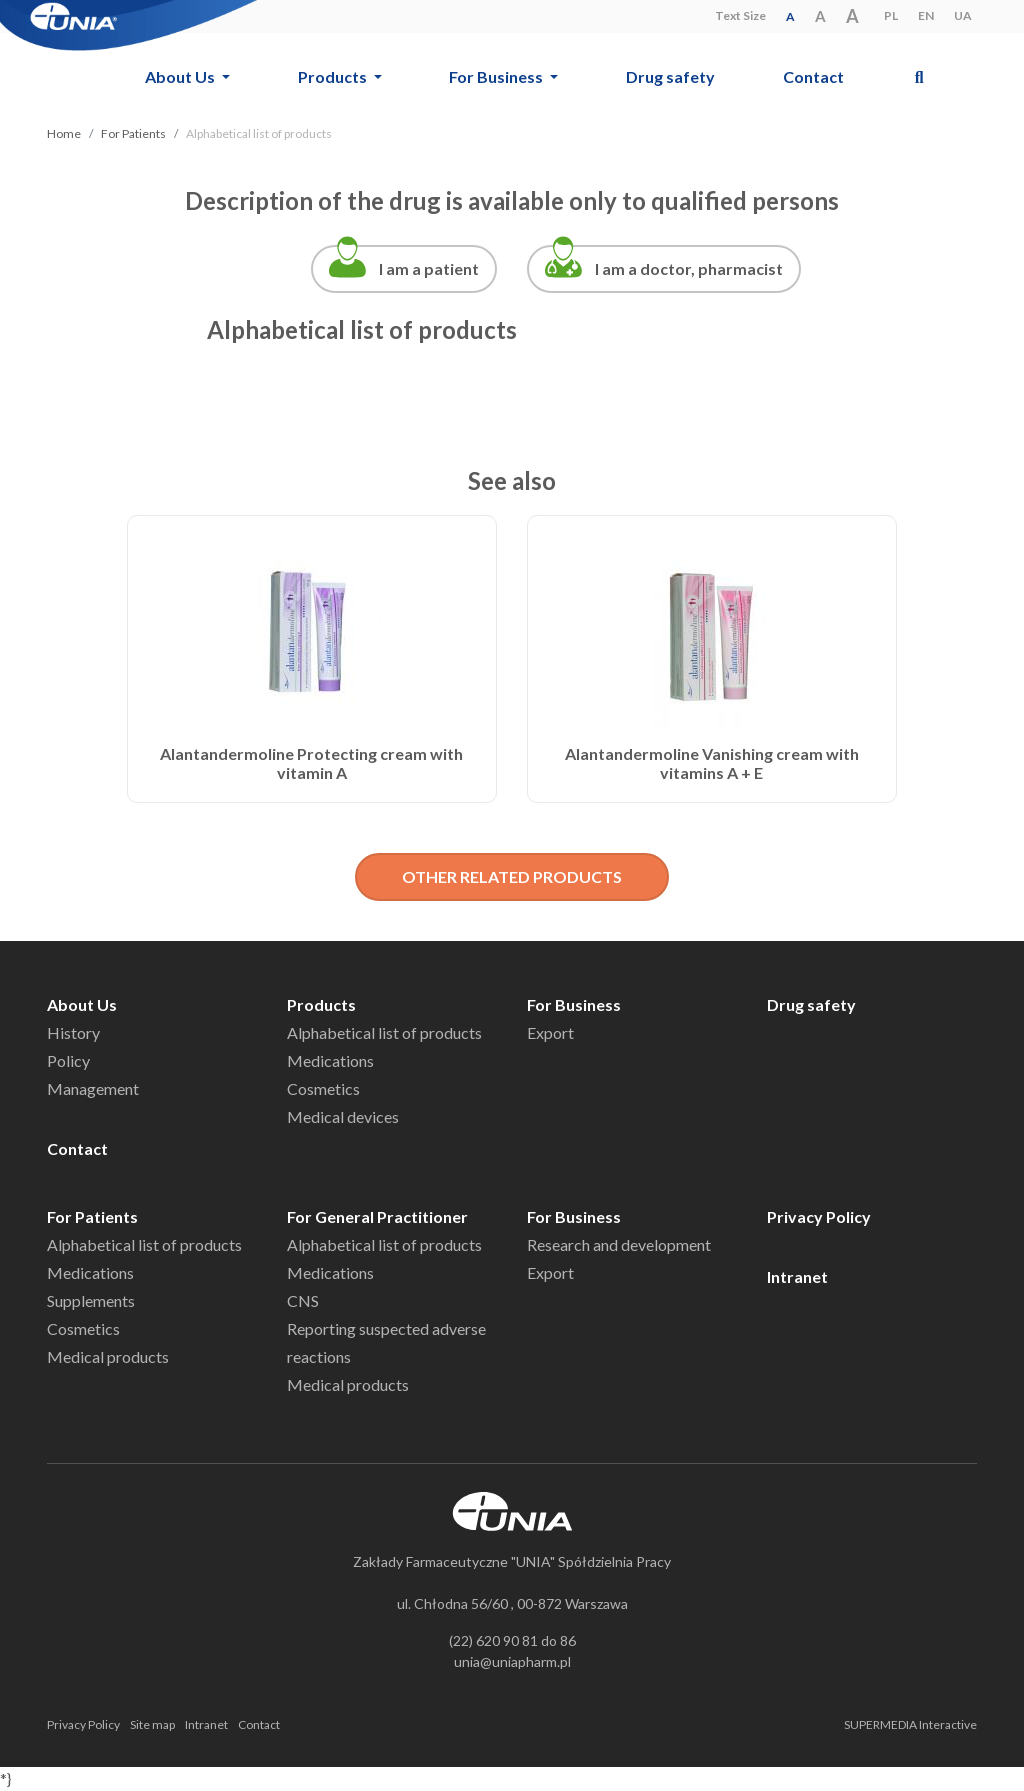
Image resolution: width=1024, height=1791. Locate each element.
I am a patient (429, 268)
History (73, 1032)
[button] (919, 76)
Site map (152, 1724)
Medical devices (343, 1116)
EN (926, 15)
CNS (303, 1300)
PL (891, 15)
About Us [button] (181, 76)
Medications (330, 1060)
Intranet (797, 1276)
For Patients (133, 133)
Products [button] (334, 76)
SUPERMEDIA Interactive (910, 1724)
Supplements (91, 1300)
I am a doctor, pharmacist (689, 268)
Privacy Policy (819, 1216)
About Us (82, 1004)
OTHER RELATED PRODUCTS (512, 876)
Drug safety (670, 76)
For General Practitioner (377, 1216)
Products (321, 1004)
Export (550, 1032)
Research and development (619, 1244)
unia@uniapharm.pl (512, 1661)
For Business (574, 1004)
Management (93, 1088)
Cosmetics (323, 1088)
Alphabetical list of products (384, 1032)
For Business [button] (497, 76)
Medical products (108, 1356)
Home (64, 133)
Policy (68, 1060)
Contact (813, 76)
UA (963, 15)
